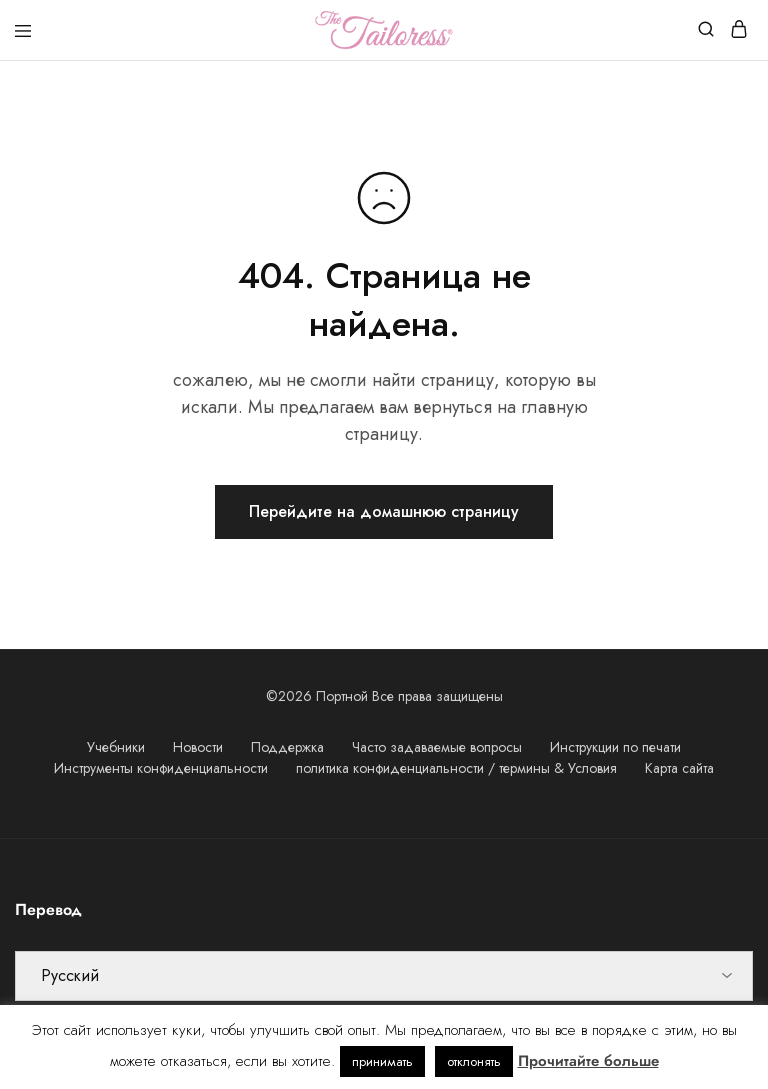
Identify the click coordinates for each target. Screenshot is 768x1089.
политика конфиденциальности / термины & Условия (456, 768)
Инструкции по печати (615, 747)
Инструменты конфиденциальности (161, 768)
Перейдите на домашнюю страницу (384, 511)
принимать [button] (382, 1061)
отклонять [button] (474, 1061)
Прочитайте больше (588, 1061)
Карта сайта (679, 768)
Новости (198, 747)
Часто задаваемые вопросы (437, 747)
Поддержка (287, 747)
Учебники (116, 747)
